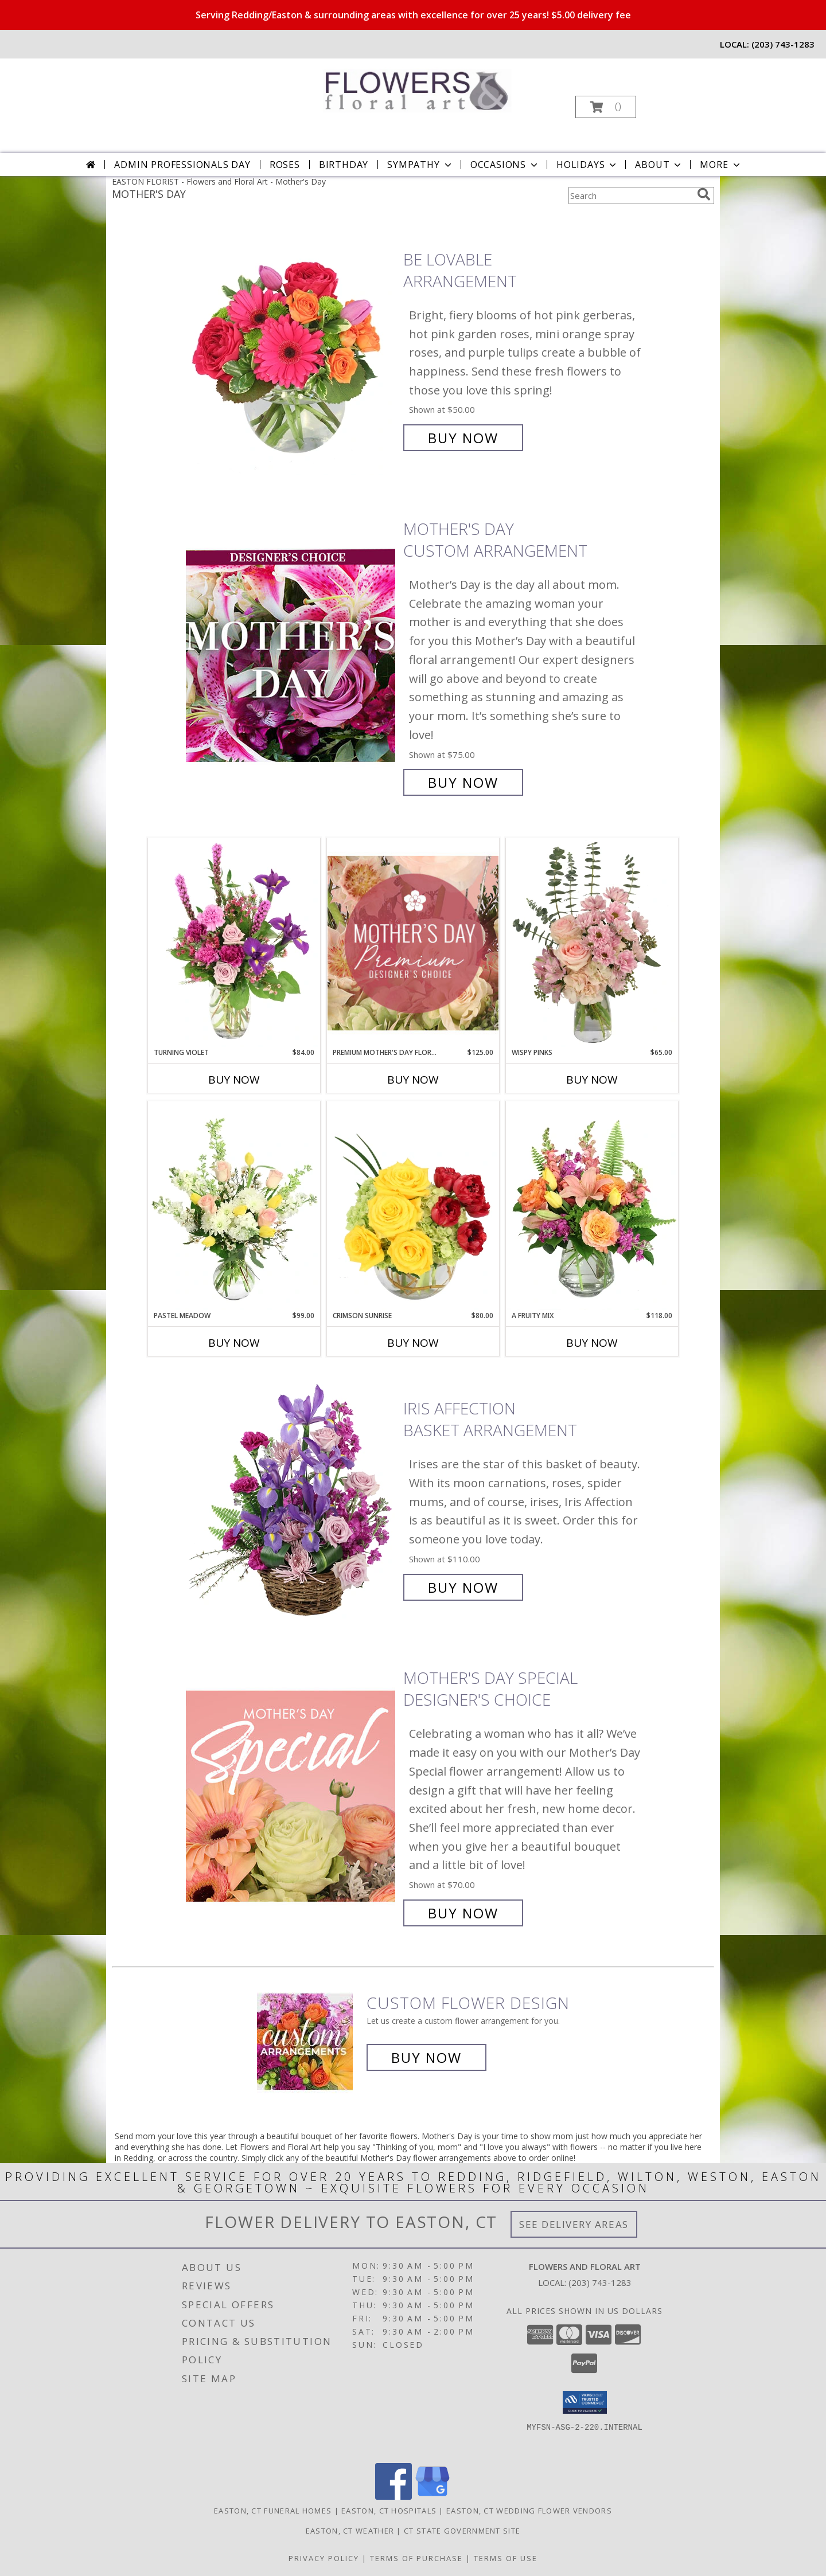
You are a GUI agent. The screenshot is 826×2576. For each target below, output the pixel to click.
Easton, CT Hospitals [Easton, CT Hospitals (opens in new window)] (389, 2510)
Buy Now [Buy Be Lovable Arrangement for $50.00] (463, 437)
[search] (704, 194)
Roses (285, 164)
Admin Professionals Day (182, 164)
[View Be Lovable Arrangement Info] (292, 348)
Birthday (343, 164)
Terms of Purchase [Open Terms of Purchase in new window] (416, 2558)
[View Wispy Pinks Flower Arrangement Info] (592, 942)
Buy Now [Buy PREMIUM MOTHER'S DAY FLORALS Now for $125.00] (413, 1079)
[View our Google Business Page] (432, 2496)
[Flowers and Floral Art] (412, 87)
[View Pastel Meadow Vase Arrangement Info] (234, 1205)
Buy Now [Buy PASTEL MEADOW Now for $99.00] (234, 1342)
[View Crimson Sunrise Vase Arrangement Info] (413, 1205)
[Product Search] (630, 195)
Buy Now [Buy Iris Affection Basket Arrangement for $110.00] (463, 1587)
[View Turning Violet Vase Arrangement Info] (234, 942)
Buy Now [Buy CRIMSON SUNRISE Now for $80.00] (413, 1342)
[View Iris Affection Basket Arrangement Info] (292, 1497)
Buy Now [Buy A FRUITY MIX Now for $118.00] (592, 1342)
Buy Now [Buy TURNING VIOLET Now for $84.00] (234, 1079)
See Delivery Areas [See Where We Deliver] (574, 2224)
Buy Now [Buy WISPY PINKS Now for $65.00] (592, 1079)
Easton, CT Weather (350, 2531)
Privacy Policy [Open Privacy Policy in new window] (324, 2558)
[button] (605, 107)
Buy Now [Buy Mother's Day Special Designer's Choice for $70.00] (463, 1912)
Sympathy (420, 164)
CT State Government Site (462, 2531)
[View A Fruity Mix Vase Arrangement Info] (592, 1205)
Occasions (505, 164)
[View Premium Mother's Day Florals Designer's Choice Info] (413, 942)
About (659, 164)
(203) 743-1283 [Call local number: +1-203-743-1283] (783, 44)
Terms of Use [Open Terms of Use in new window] (505, 2558)
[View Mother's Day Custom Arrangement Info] (292, 655)
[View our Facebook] (393, 2496)
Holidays (587, 164)
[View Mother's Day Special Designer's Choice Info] (292, 1795)
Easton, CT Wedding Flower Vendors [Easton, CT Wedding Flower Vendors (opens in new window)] (529, 2510)
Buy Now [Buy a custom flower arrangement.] (426, 2057)
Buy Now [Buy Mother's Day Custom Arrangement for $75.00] (463, 782)
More (721, 164)
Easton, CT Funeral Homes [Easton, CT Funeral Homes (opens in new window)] (273, 2510)
